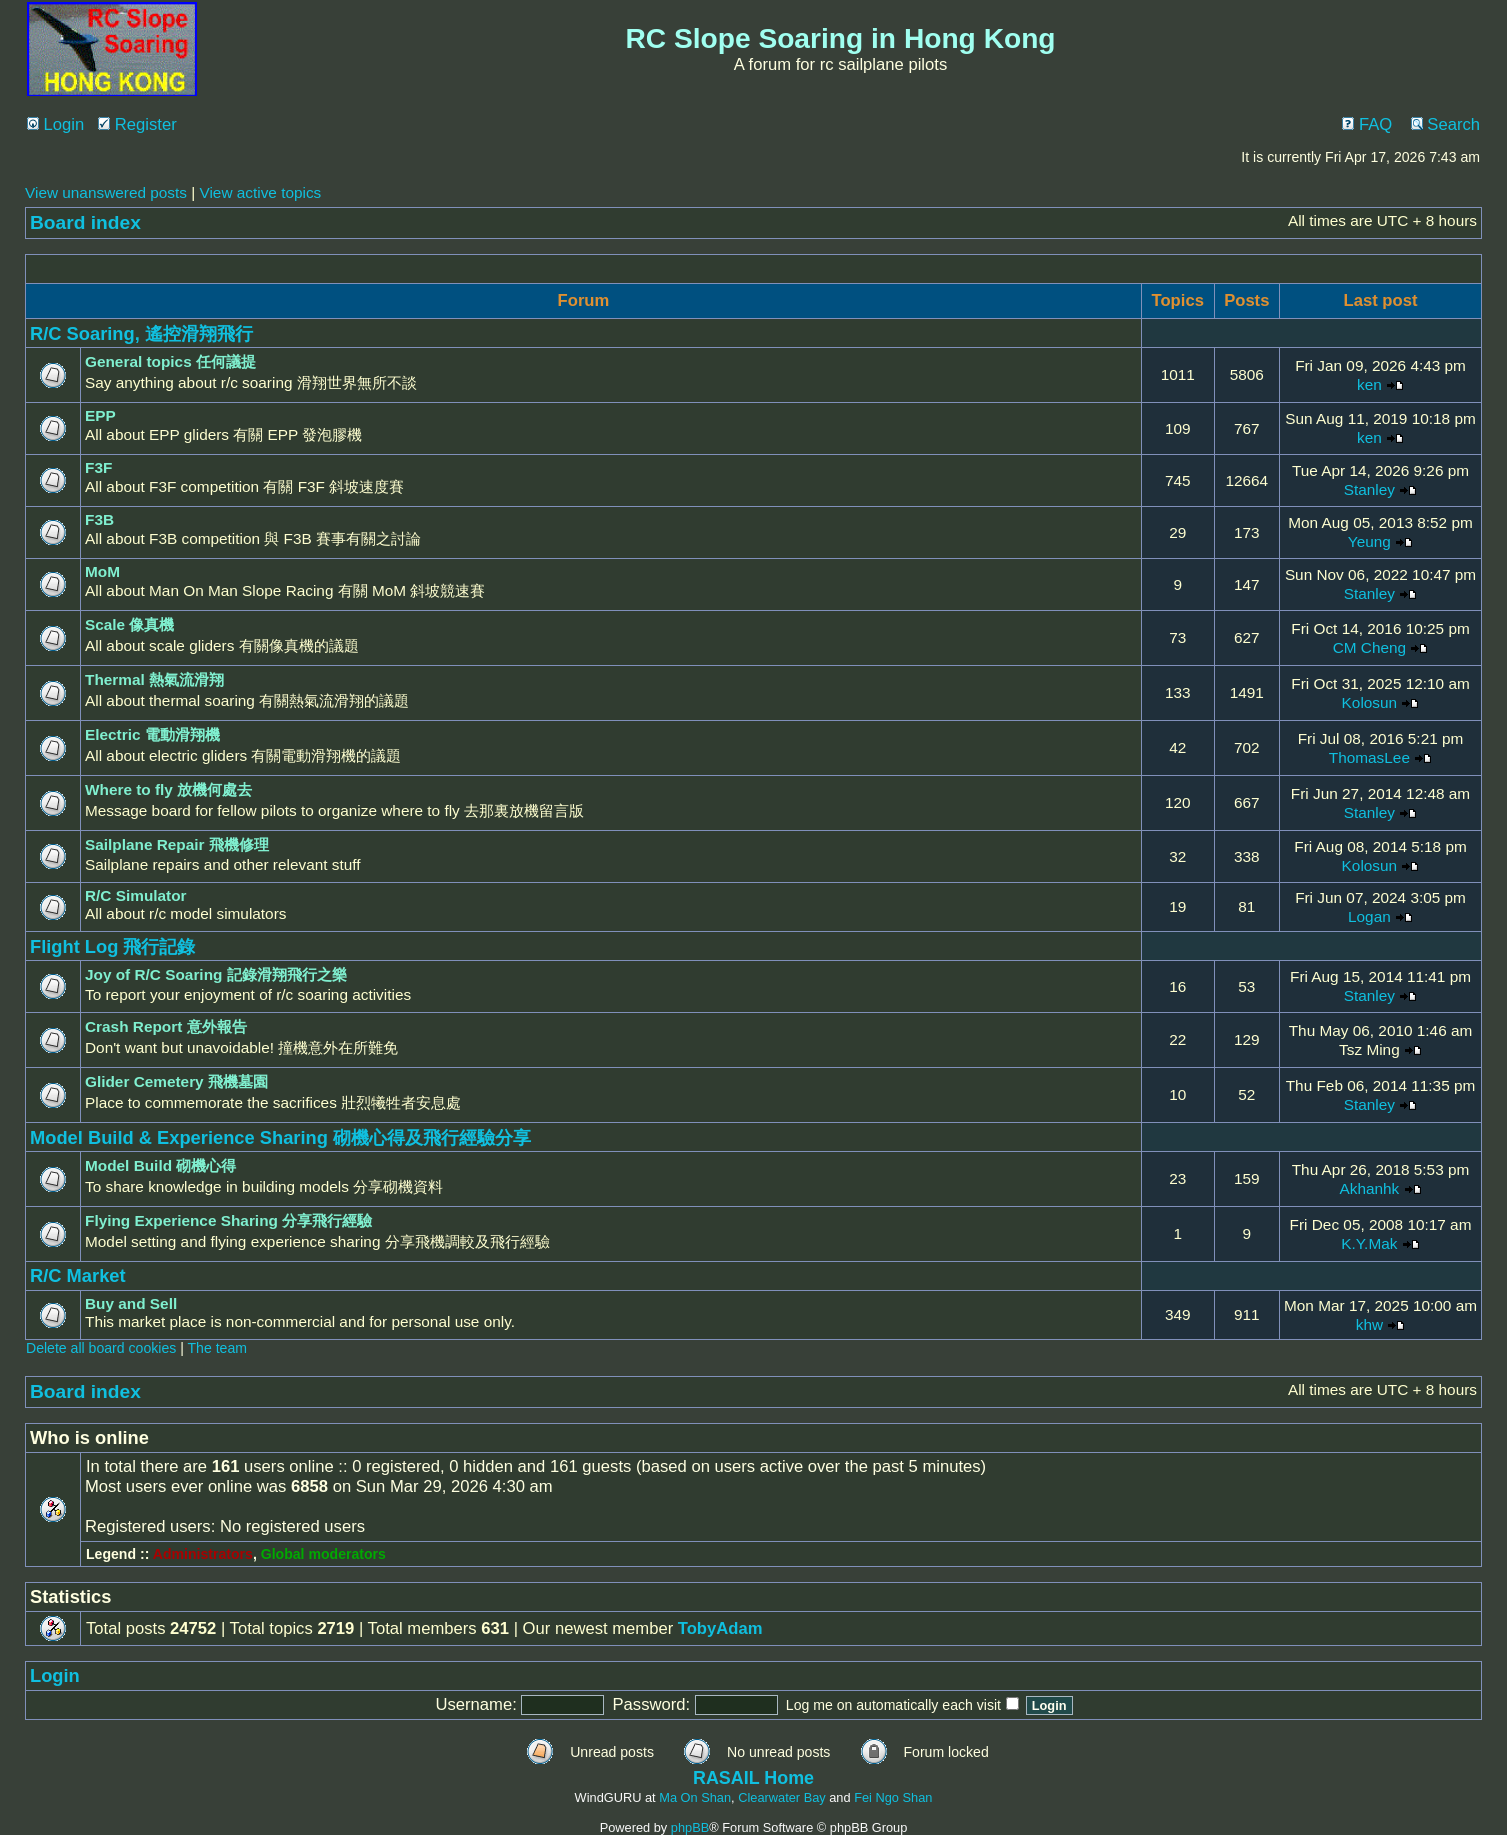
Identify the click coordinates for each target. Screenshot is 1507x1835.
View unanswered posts (106, 192)
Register (137, 124)
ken (1369, 384)
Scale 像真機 (129, 624)
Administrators (203, 1554)
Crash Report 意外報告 (166, 1026)
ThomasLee (1369, 757)
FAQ (1367, 124)
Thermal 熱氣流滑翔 (154, 679)
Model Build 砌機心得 (160, 1165)
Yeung (1369, 541)
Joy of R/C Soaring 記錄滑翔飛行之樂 (216, 974)
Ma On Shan (695, 1797)
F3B (99, 519)
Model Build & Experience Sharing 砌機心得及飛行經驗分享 (280, 1137)
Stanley (1369, 489)
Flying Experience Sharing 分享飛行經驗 (228, 1220)
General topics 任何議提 (170, 361)
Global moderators (323, 1554)
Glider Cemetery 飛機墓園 (176, 1081)
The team (217, 1348)
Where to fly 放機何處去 (168, 789)
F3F (98, 467)
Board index (85, 222)
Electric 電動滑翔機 (152, 734)
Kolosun (1370, 702)
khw (1369, 1324)
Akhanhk (1369, 1188)
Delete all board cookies (101, 1348)
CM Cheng (1369, 647)
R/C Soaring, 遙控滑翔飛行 (141, 333)
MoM (102, 571)
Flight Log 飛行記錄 (113, 946)
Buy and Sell (131, 1303)
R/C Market (78, 1275)
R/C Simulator (136, 895)
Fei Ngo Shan (893, 1797)
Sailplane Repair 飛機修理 (177, 844)
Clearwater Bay (781, 1797)
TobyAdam (720, 1628)
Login (55, 124)
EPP (100, 415)
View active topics (260, 192)
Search (1445, 124)
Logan (1369, 916)
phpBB (690, 1827)
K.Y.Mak (1369, 1243)
